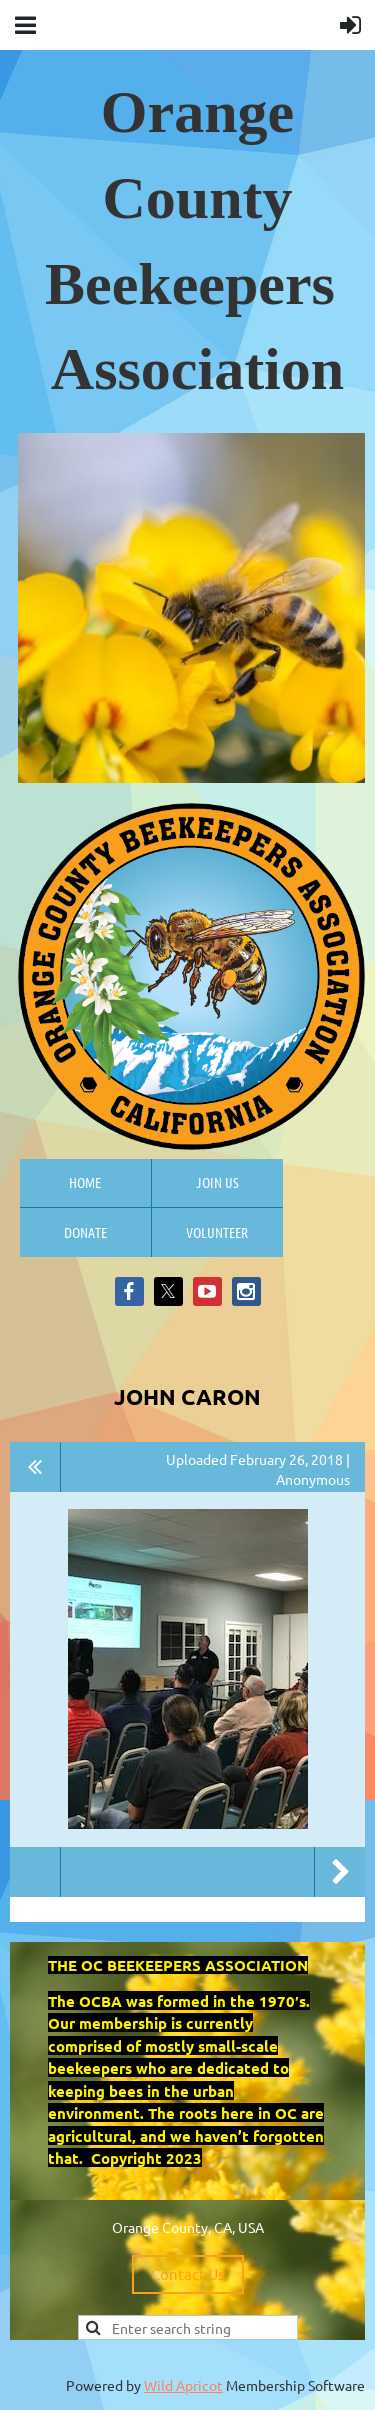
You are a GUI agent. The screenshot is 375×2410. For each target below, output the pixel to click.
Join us (217, 1182)
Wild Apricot (183, 2385)
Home (85, 1182)
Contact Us (188, 2273)
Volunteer (217, 1232)
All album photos (35, 1467)
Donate (85, 1232)
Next (340, 1872)
